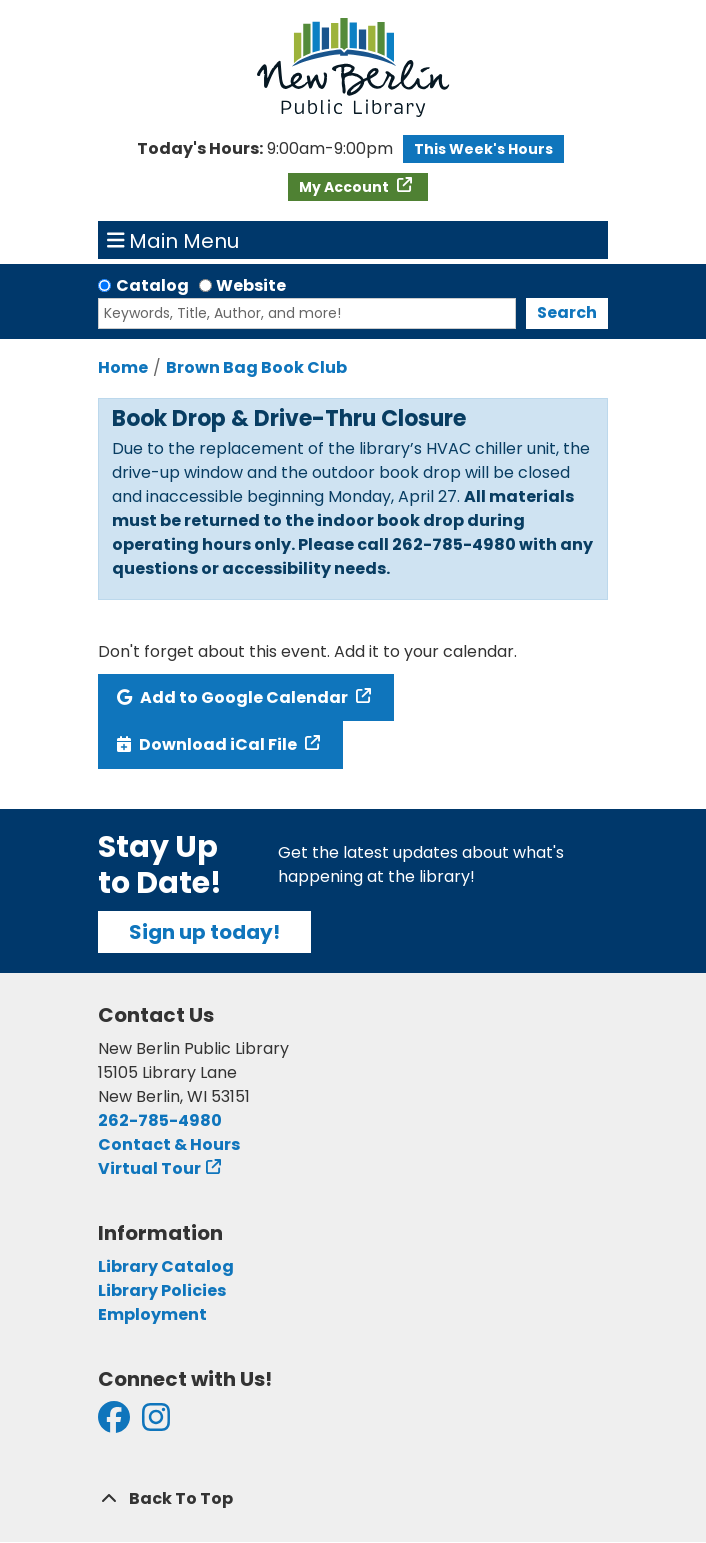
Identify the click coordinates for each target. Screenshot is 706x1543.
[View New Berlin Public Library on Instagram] (156, 1423)
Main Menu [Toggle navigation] (173, 240)
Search (567, 312)
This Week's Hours (483, 149)
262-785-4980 (160, 1120)
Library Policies (162, 1290)
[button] (265, 149)
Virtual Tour (149, 1168)
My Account (345, 187)
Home (123, 367)
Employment (152, 1314)
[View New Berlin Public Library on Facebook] (114, 1423)
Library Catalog (166, 1266)
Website (251, 285)
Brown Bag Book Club (256, 367)
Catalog (152, 285)
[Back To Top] (353, 1499)
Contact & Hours (169, 1144)
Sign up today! (204, 932)
